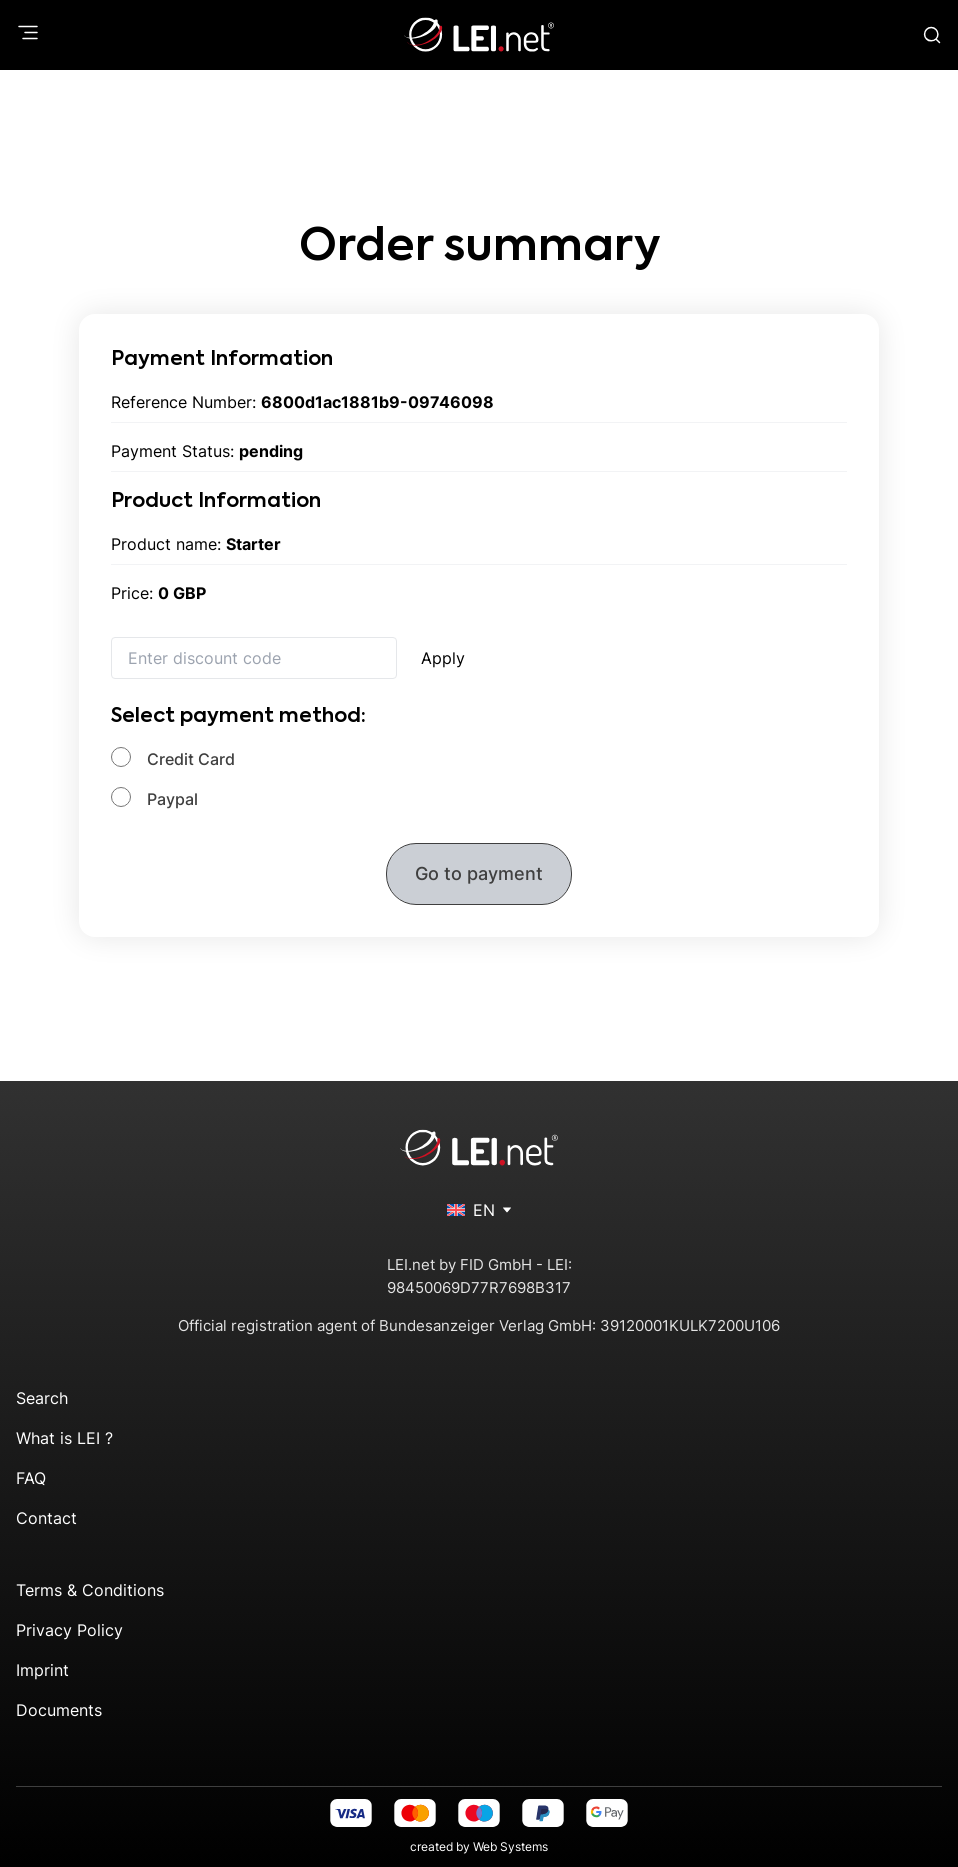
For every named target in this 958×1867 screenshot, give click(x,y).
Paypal (172, 799)
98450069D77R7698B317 (479, 1287)
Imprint (42, 1670)
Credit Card (191, 759)
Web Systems (510, 1846)
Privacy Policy (69, 1630)
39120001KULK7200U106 (690, 1325)
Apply (443, 658)
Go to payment (479, 873)
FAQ (31, 1478)
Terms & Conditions (90, 1590)
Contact (46, 1518)
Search (42, 1398)
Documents (59, 1710)
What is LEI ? (64, 1438)
